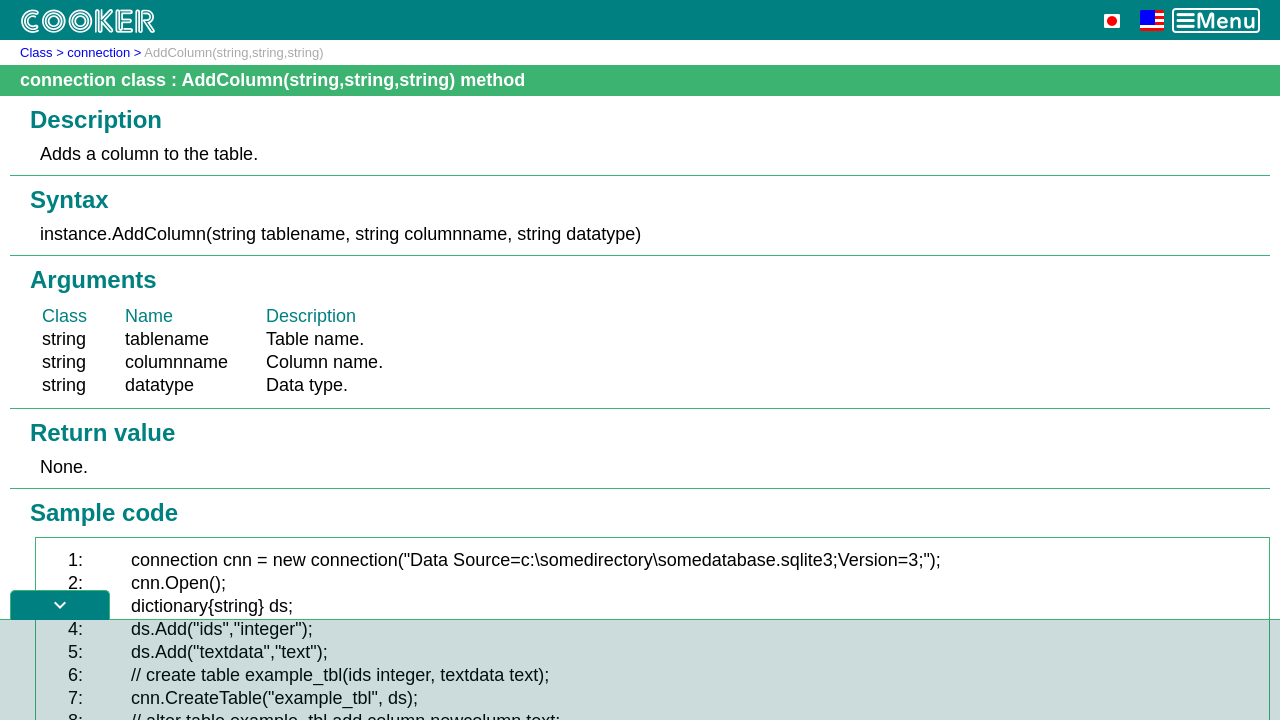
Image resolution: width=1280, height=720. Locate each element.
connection (98, 52)
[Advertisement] (640, 670)
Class (36, 52)
